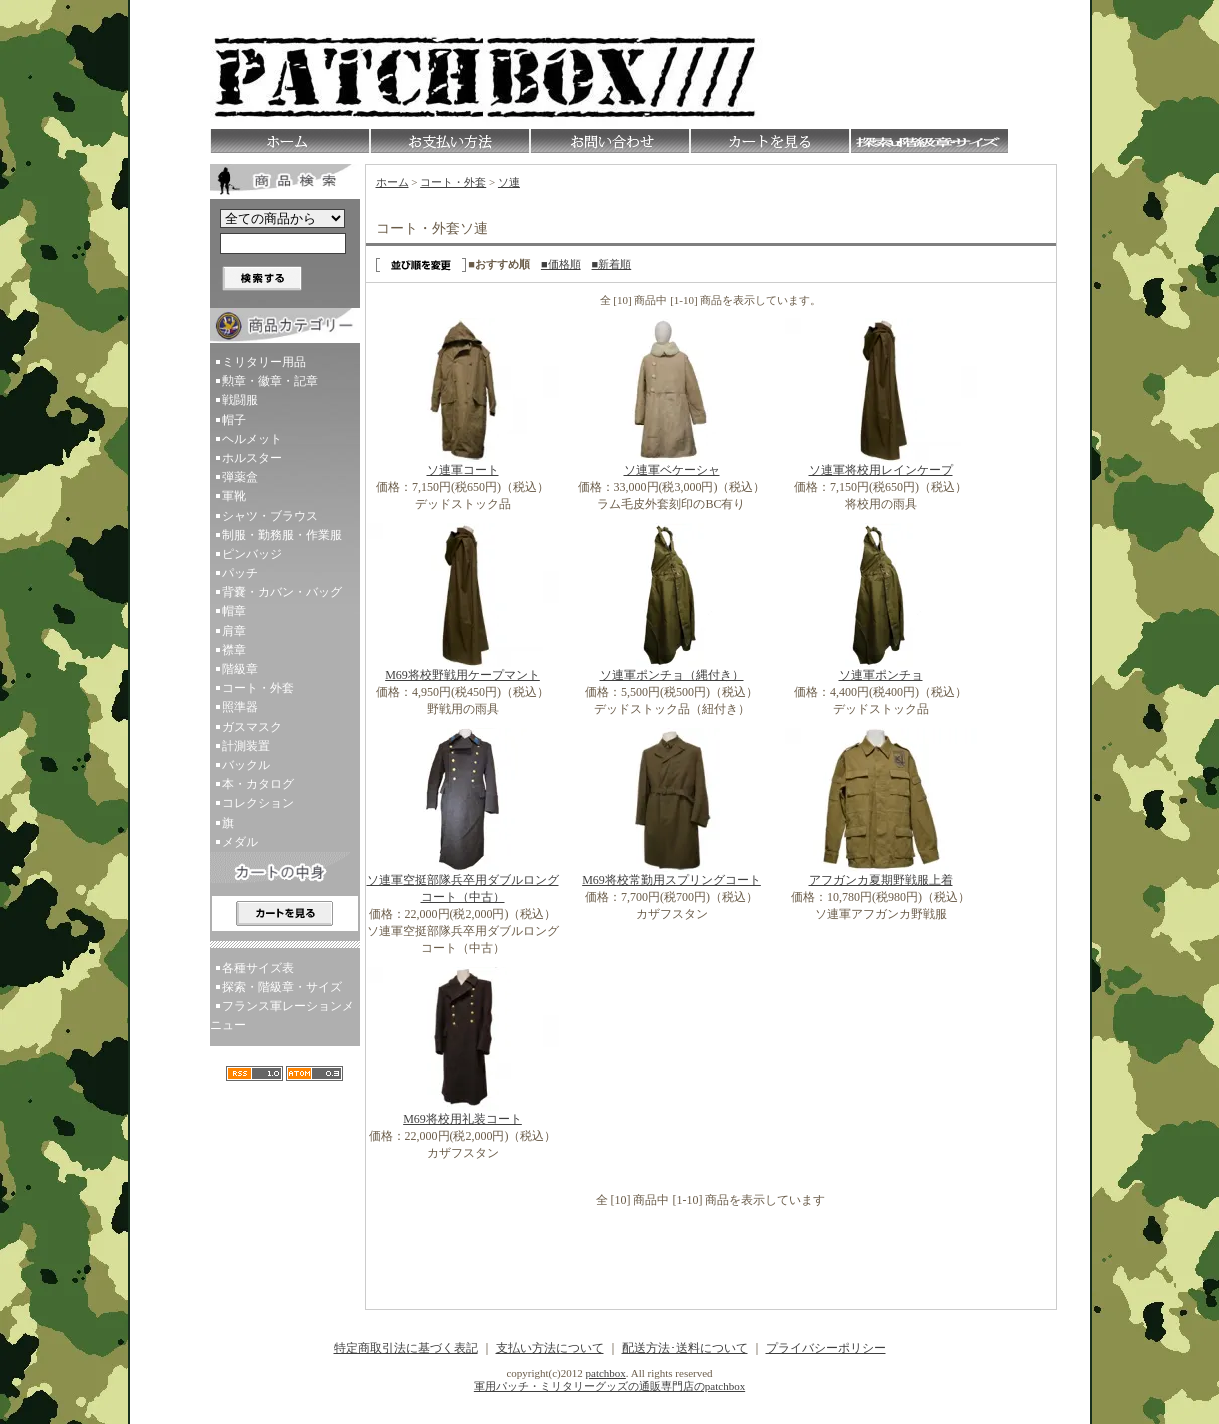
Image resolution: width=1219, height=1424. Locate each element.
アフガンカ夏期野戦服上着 (881, 880)
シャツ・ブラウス (270, 516)
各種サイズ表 (258, 968)
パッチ (240, 573)
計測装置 (246, 746)
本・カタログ (258, 784)
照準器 (240, 707)
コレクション (258, 803)
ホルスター (252, 458)
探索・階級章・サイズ (282, 987)
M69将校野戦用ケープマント (462, 675)
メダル (240, 842)
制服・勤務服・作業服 (282, 535)
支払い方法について (550, 1348)
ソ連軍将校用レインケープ (881, 470)
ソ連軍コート (463, 470)
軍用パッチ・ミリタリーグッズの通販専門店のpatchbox (609, 1386)
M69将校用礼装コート (462, 1119)
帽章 (234, 611)
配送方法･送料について (685, 1348)
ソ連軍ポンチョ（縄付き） (672, 675)
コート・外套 (258, 688)
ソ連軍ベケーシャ (672, 470)
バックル (246, 765)
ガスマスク (252, 727)
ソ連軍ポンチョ (881, 675)
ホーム (392, 182)
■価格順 (561, 264)
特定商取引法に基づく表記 (406, 1348)
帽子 (234, 420)
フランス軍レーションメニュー (282, 1015)
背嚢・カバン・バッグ (282, 592)
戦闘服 (240, 400)
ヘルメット (252, 439)
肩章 (234, 631)
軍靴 (234, 496)
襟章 (234, 650)
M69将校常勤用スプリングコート (671, 880)
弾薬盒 (240, 477)
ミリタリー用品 (264, 362)
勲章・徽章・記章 (270, 381)
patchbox (606, 1373)
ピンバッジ (252, 554)
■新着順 (612, 264)
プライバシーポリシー (826, 1348)
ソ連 (509, 182)
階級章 (240, 669)
